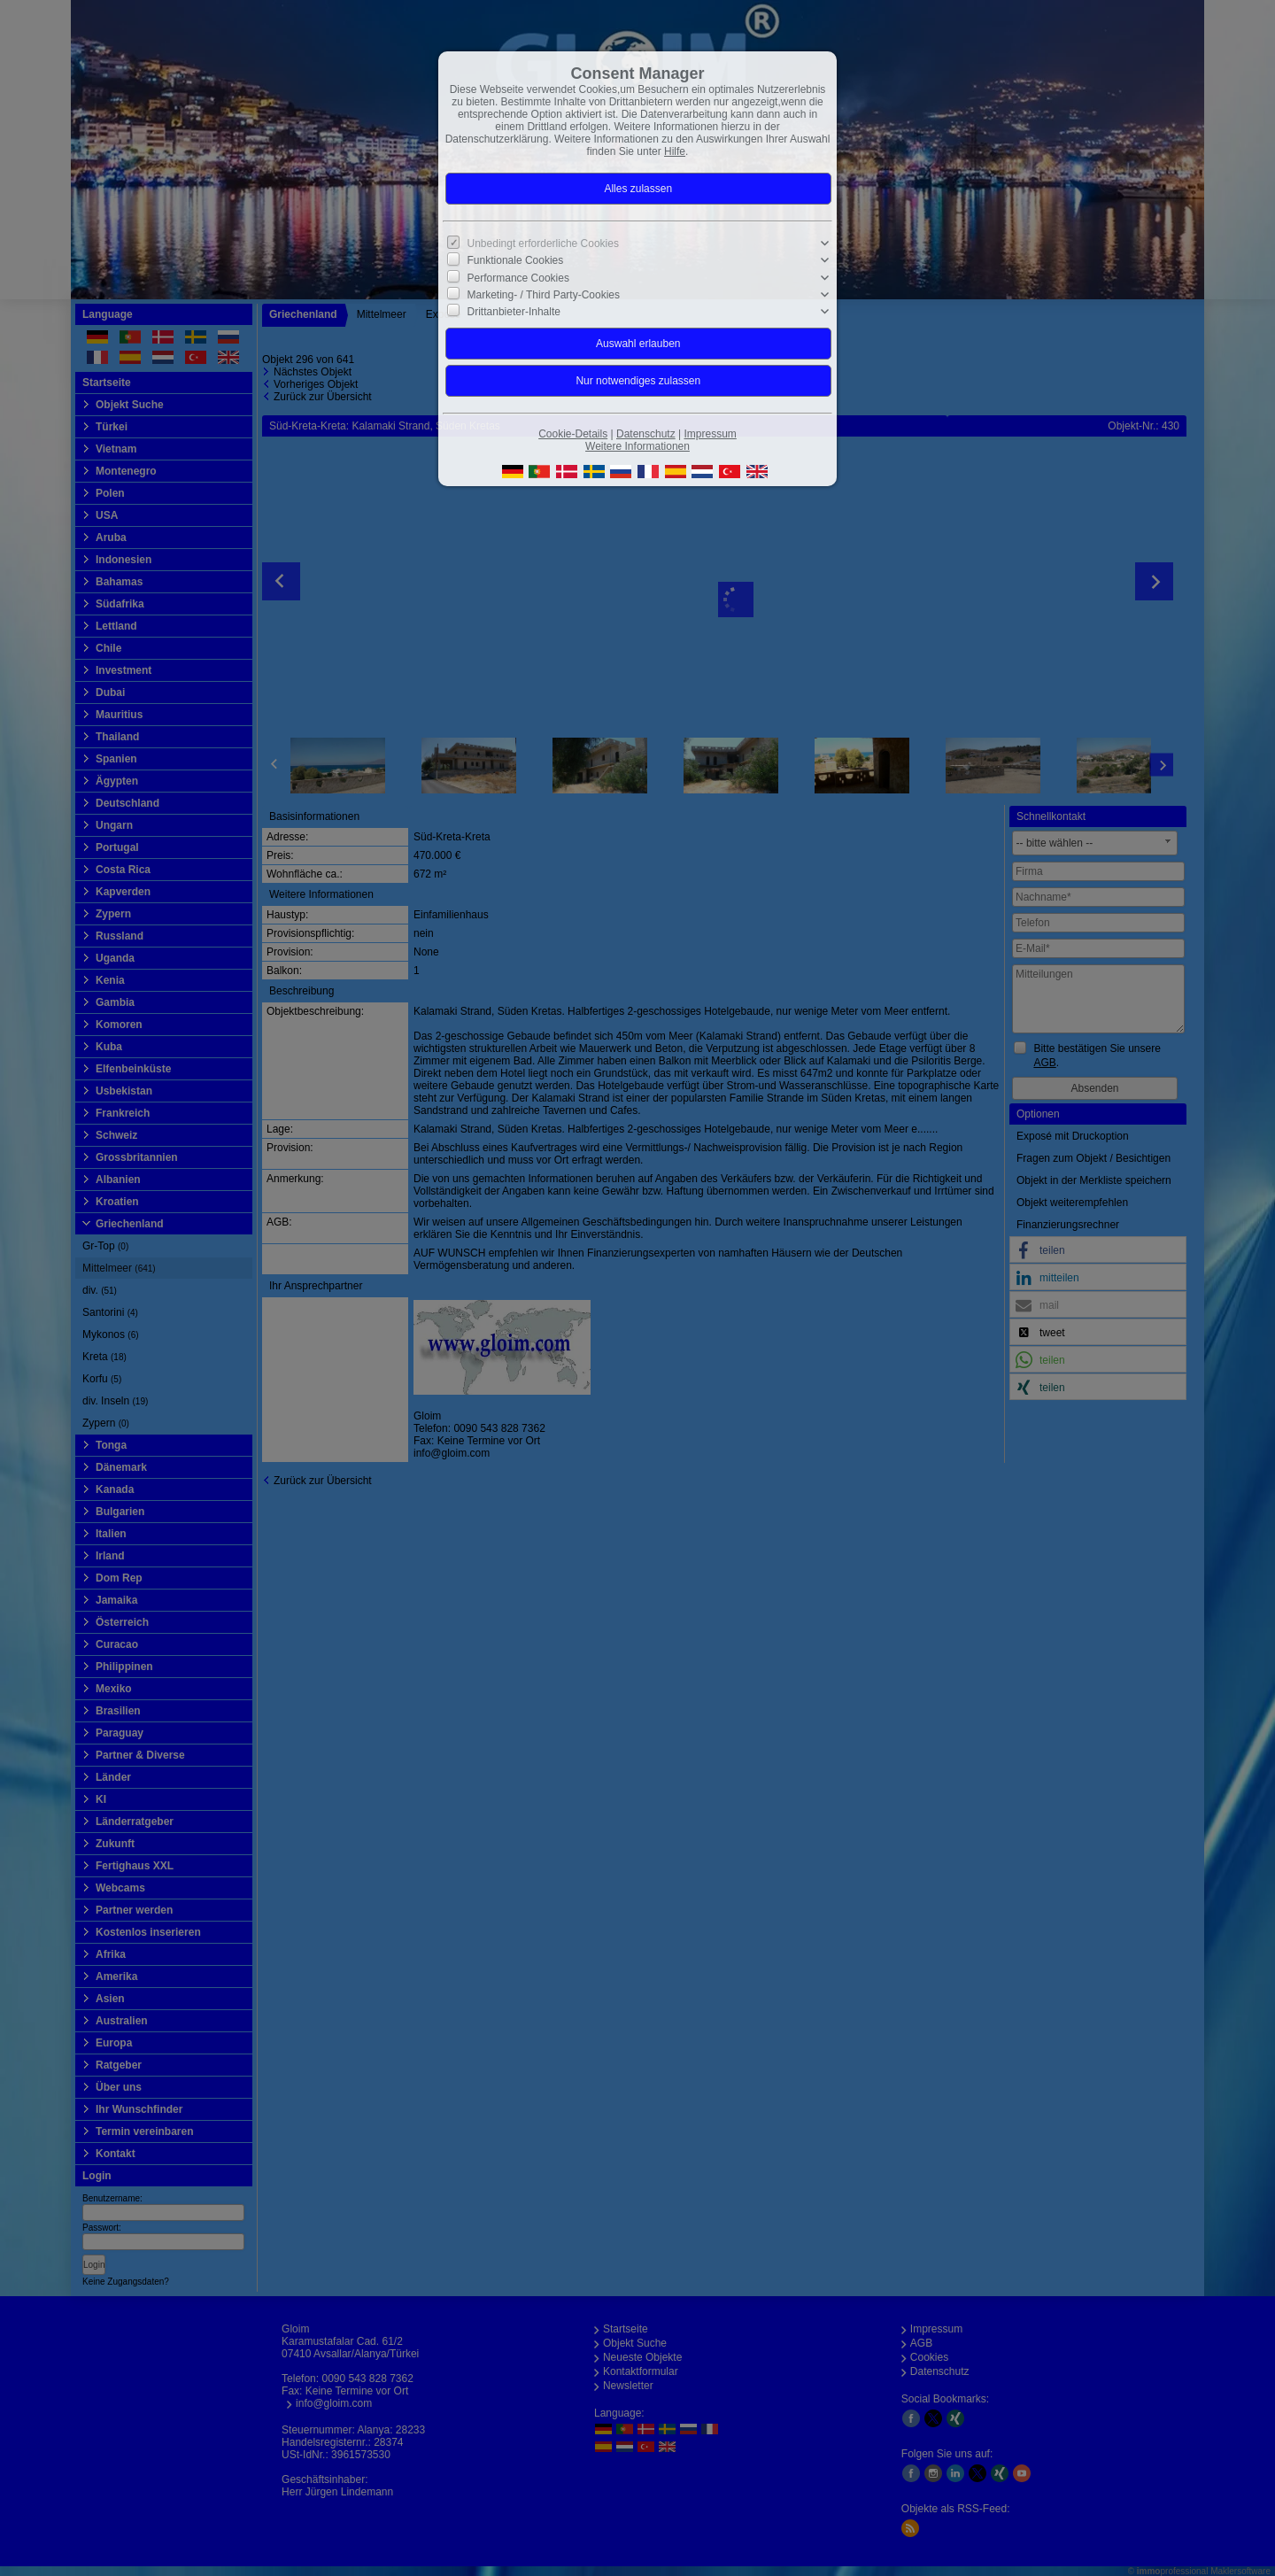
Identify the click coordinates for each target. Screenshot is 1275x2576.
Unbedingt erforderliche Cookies (543, 243)
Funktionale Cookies (516, 260)
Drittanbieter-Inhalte (514, 312)
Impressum (710, 434)
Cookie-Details (572, 434)
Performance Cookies (518, 277)
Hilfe (674, 151)
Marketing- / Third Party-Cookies (544, 295)
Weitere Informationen (637, 446)
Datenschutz (646, 434)
